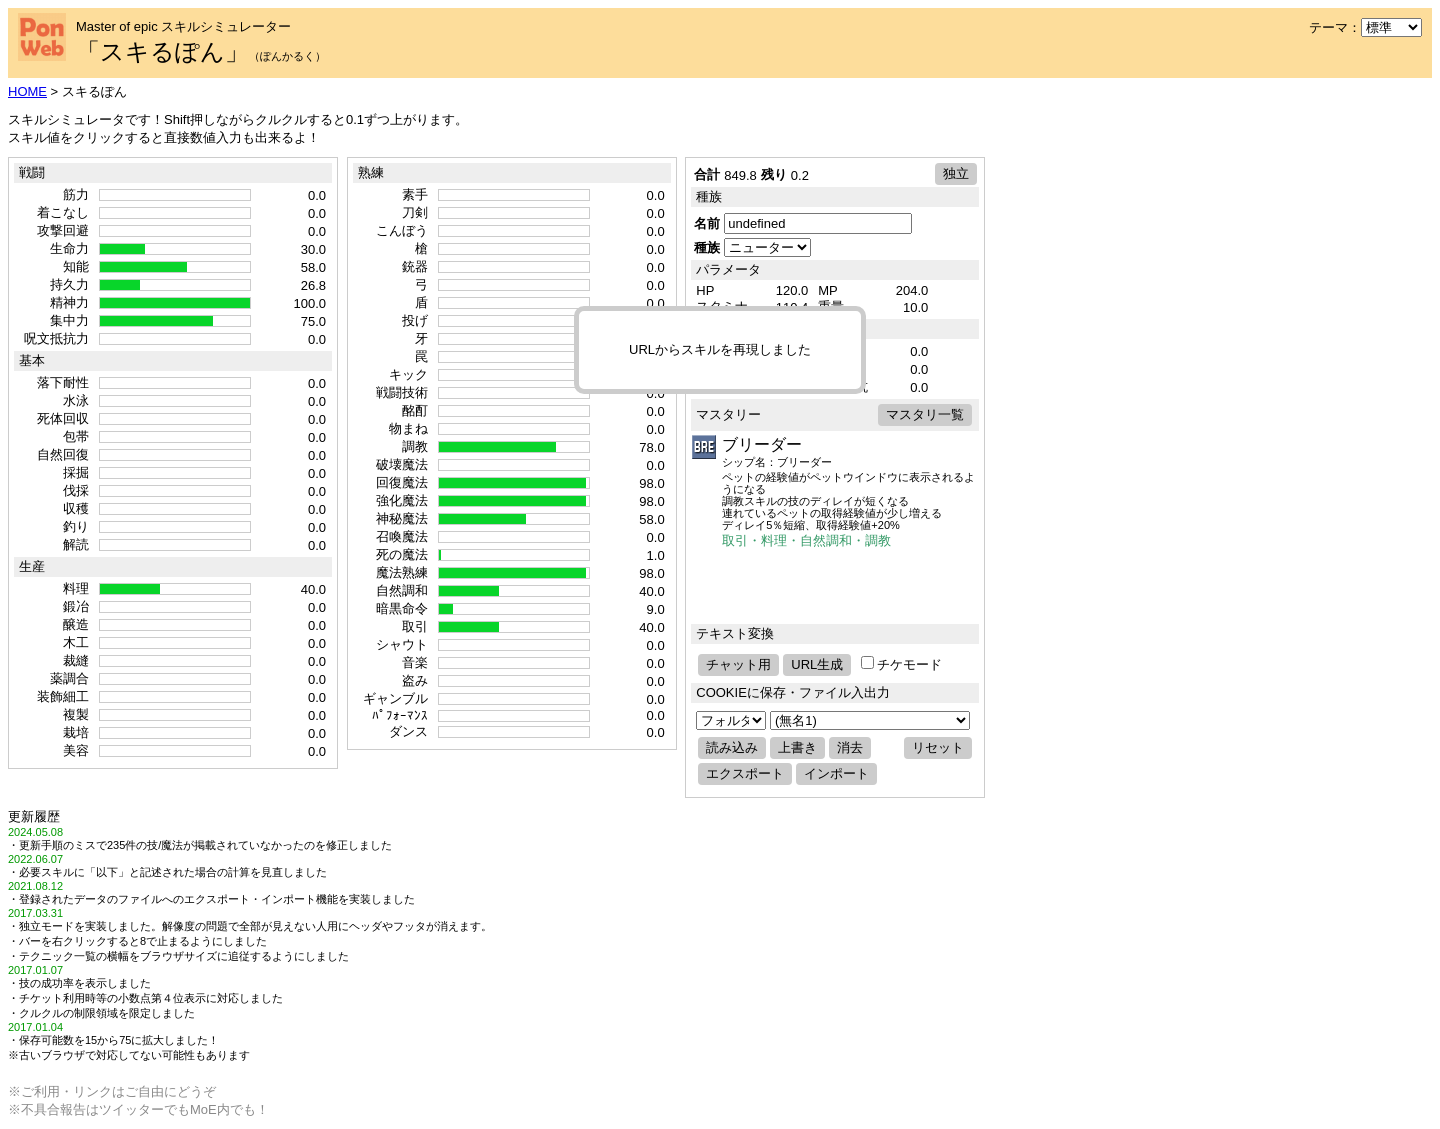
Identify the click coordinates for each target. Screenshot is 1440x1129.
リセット (938, 747)
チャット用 (738, 664)
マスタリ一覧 (925, 414)
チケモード (901, 664)
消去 (850, 747)
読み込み (732, 747)
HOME (27, 91)
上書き (797, 747)
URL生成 (817, 664)
